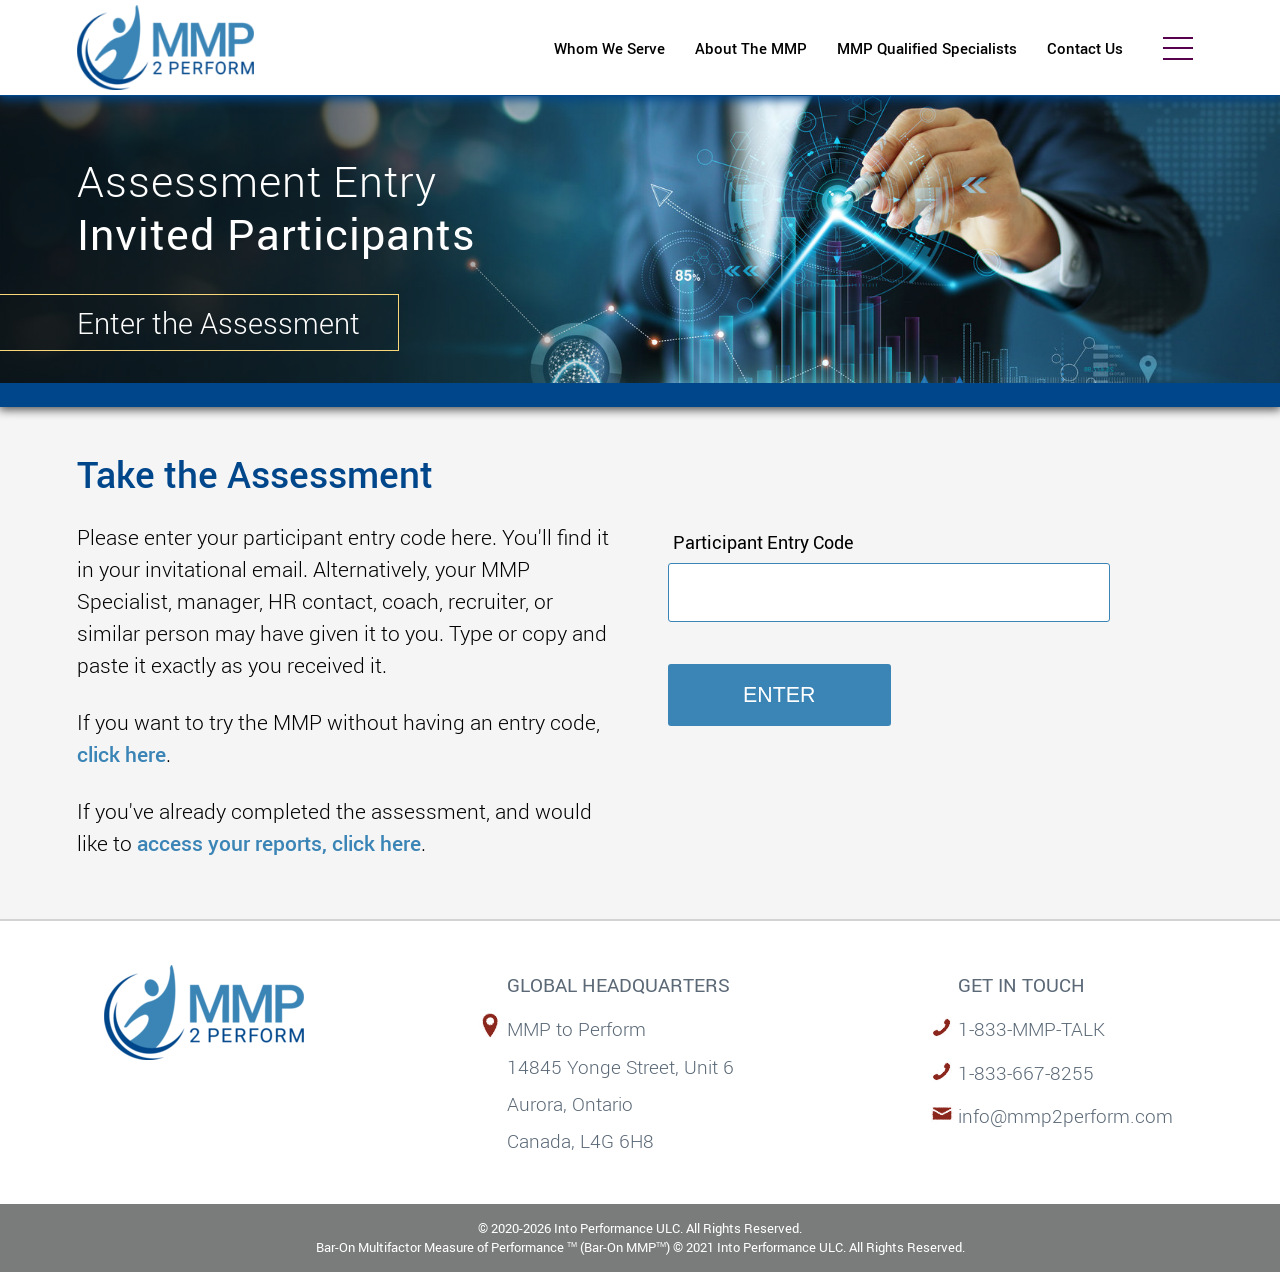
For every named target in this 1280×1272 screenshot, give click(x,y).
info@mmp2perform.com (1065, 1115)
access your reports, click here (279, 842)
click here (121, 753)
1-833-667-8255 (1026, 1072)
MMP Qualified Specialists (927, 48)
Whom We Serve (609, 48)
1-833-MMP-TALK (1031, 1028)
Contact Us (1085, 48)
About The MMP (751, 48)
